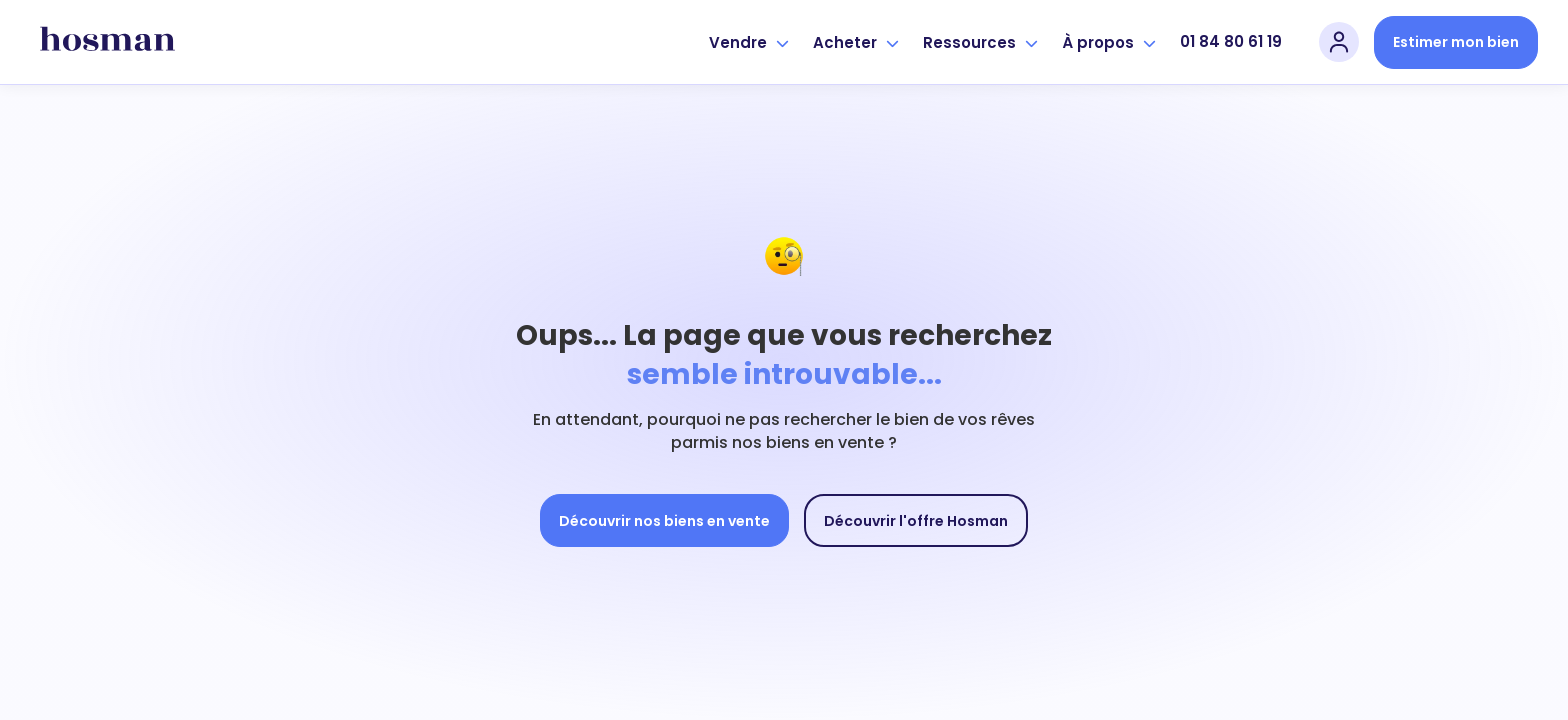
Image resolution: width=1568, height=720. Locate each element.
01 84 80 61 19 (1231, 41)
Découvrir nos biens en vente (664, 521)
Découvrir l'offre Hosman (916, 521)
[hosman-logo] (107, 42)
